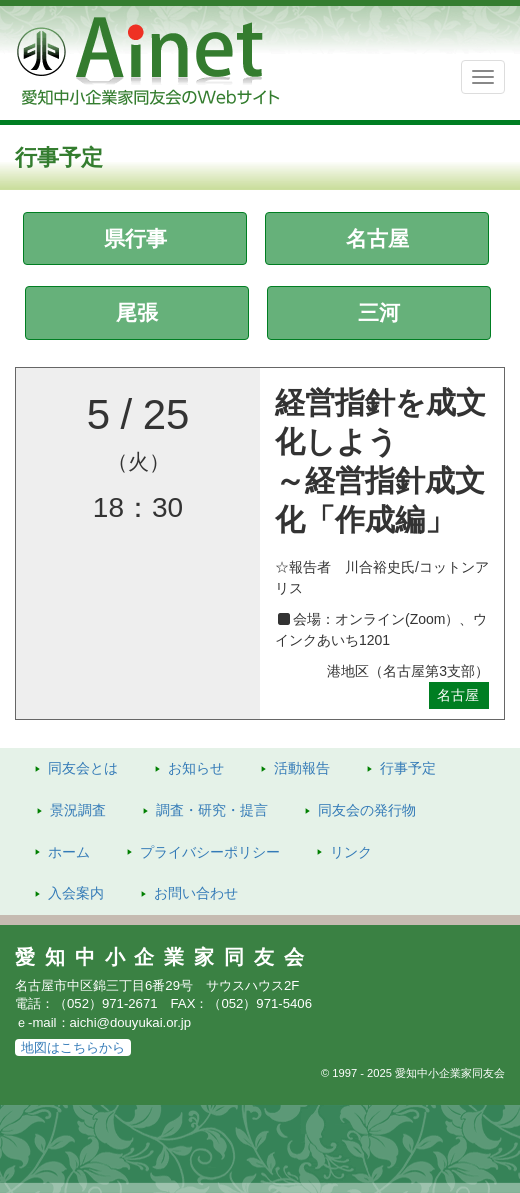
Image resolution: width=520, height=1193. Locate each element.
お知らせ (196, 768)
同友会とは (83, 768)
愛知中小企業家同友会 (164, 957)
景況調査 (78, 810)
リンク (351, 852)
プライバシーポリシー (210, 852)
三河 (379, 312)
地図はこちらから (73, 1047)
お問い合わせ (196, 893)
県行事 (135, 238)
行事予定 (408, 768)
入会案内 (76, 893)
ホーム (69, 852)
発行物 (367, 810)
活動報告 (302, 768)
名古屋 (377, 238)
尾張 (137, 312)
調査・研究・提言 (212, 810)
